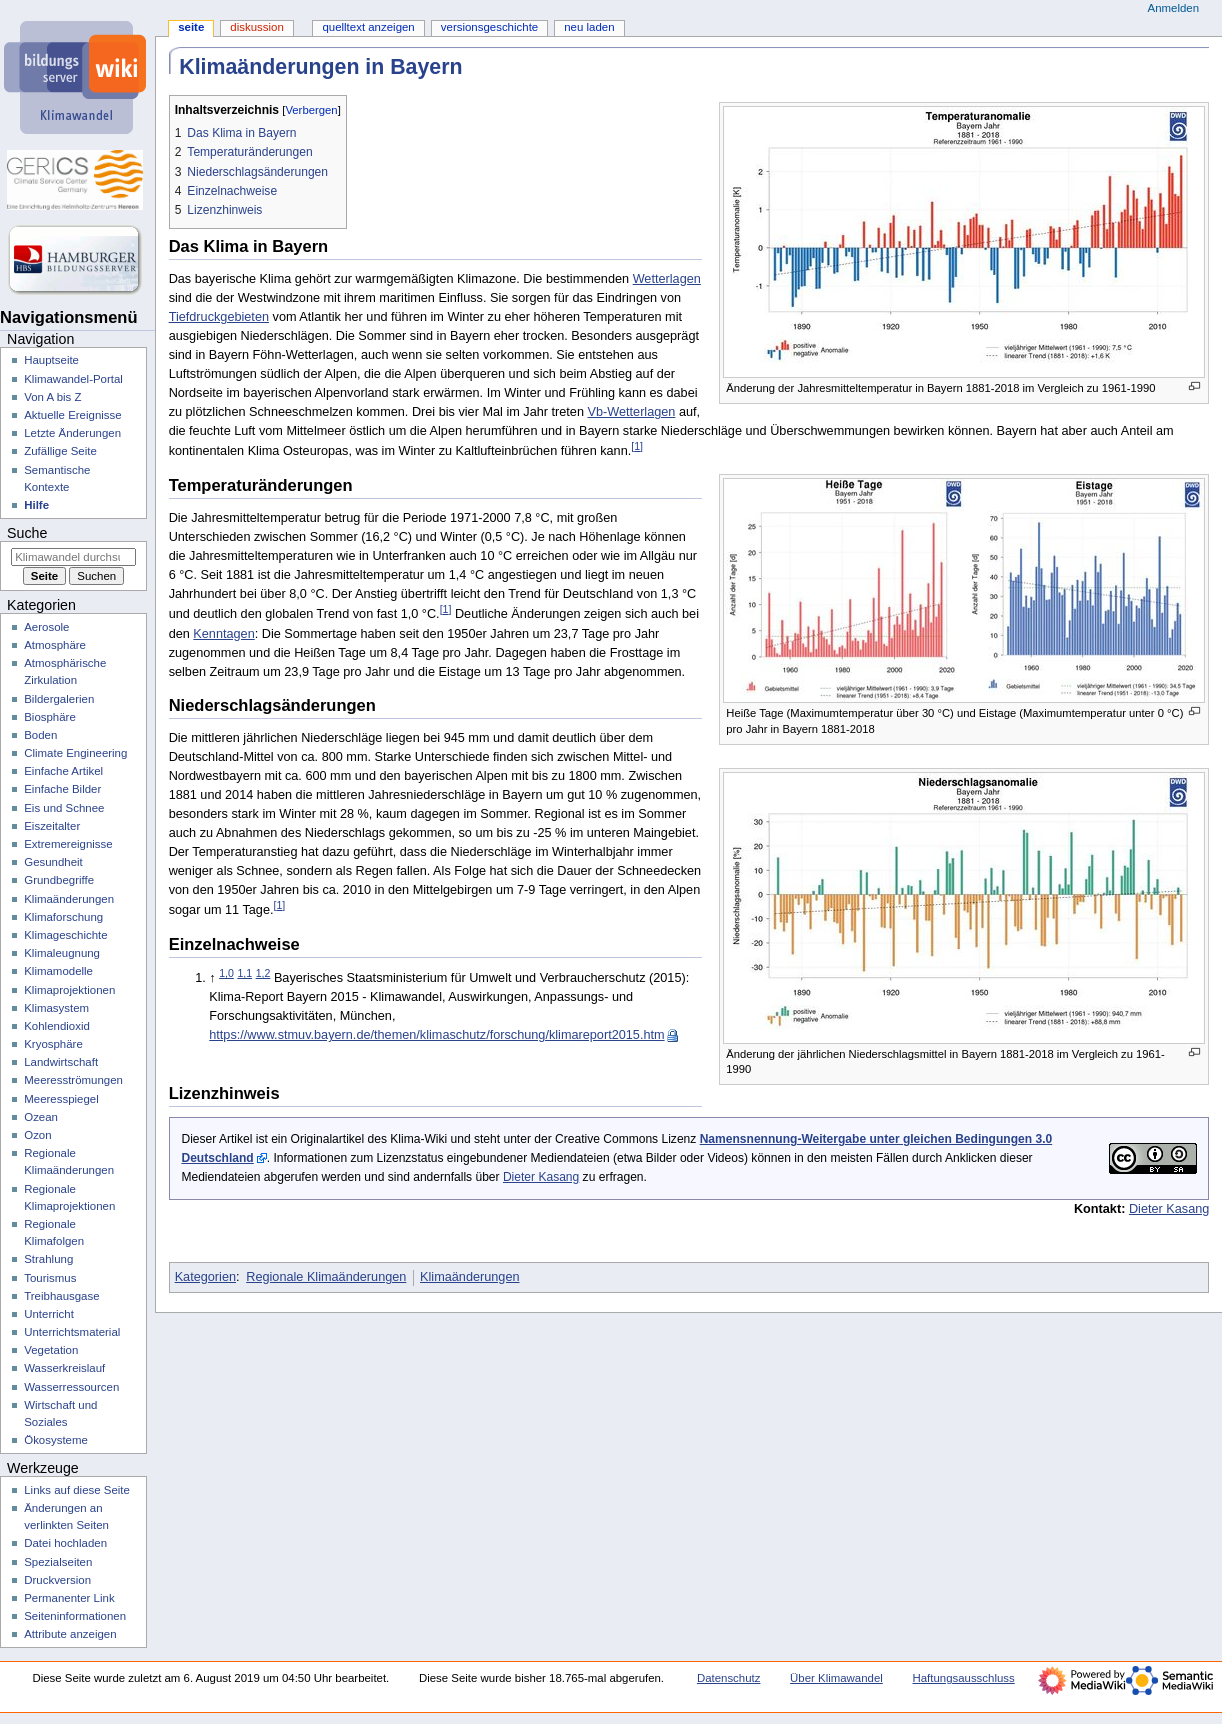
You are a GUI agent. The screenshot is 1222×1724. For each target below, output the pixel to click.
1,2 (263, 973)
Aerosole (46, 627)
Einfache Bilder (62, 789)
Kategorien (205, 1277)
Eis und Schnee (64, 808)
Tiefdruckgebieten (219, 317)
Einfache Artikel (63, 771)
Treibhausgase (61, 1296)
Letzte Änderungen (72, 433)
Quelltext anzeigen (368, 27)
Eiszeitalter (52, 826)
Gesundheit (53, 862)
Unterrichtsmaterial (72, 1332)
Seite (191, 27)
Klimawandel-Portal (73, 379)
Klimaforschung (63, 917)
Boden (40, 735)
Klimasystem (56, 1008)
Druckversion (57, 1580)
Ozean (41, 1117)
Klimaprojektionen (69, 990)
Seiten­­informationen (75, 1616)
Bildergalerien (59, 699)
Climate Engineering (75, 753)
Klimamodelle (58, 971)
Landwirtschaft (61, 1062)
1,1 (244, 973)
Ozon (37, 1135)
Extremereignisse (68, 844)
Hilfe (36, 505)
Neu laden (589, 27)
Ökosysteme (56, 1440)
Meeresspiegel (61, 1099)
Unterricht (49, 1314)
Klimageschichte (65, 935)
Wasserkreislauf (64, 1368)
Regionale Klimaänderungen (326, 1277)
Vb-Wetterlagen (631, 412)
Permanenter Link (69, 1598)
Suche (27, 533)
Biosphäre (50, 717)
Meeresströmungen (73, 1080)
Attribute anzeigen (70, 1634)
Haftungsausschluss (963, 1678)
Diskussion (256, 27)
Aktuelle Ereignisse (72, 415)
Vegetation (51, 1350)
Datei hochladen (65, 1543)
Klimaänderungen (469, 1277)
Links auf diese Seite (77, 1490)
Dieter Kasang (541, 1177)
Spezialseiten (58, 1562)
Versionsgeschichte (489, 27)
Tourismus (50, 1278)
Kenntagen (223, 634)
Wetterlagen (667, 279)
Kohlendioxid (57, 1026)
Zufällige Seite (60, 451)
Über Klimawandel (836, 1678)
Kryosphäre (53, 1044)
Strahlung (48, 1259)
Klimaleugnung (62, 953)
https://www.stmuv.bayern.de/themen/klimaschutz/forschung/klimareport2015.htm (436, 1035)
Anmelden (1174, 8)
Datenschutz (729, 1678)
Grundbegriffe (59, 880)
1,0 (226, 973)
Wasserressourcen (71, 1387)
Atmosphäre (55, 645)
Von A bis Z (52, 397)
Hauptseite (51, 360)
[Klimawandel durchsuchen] (73, 557)
